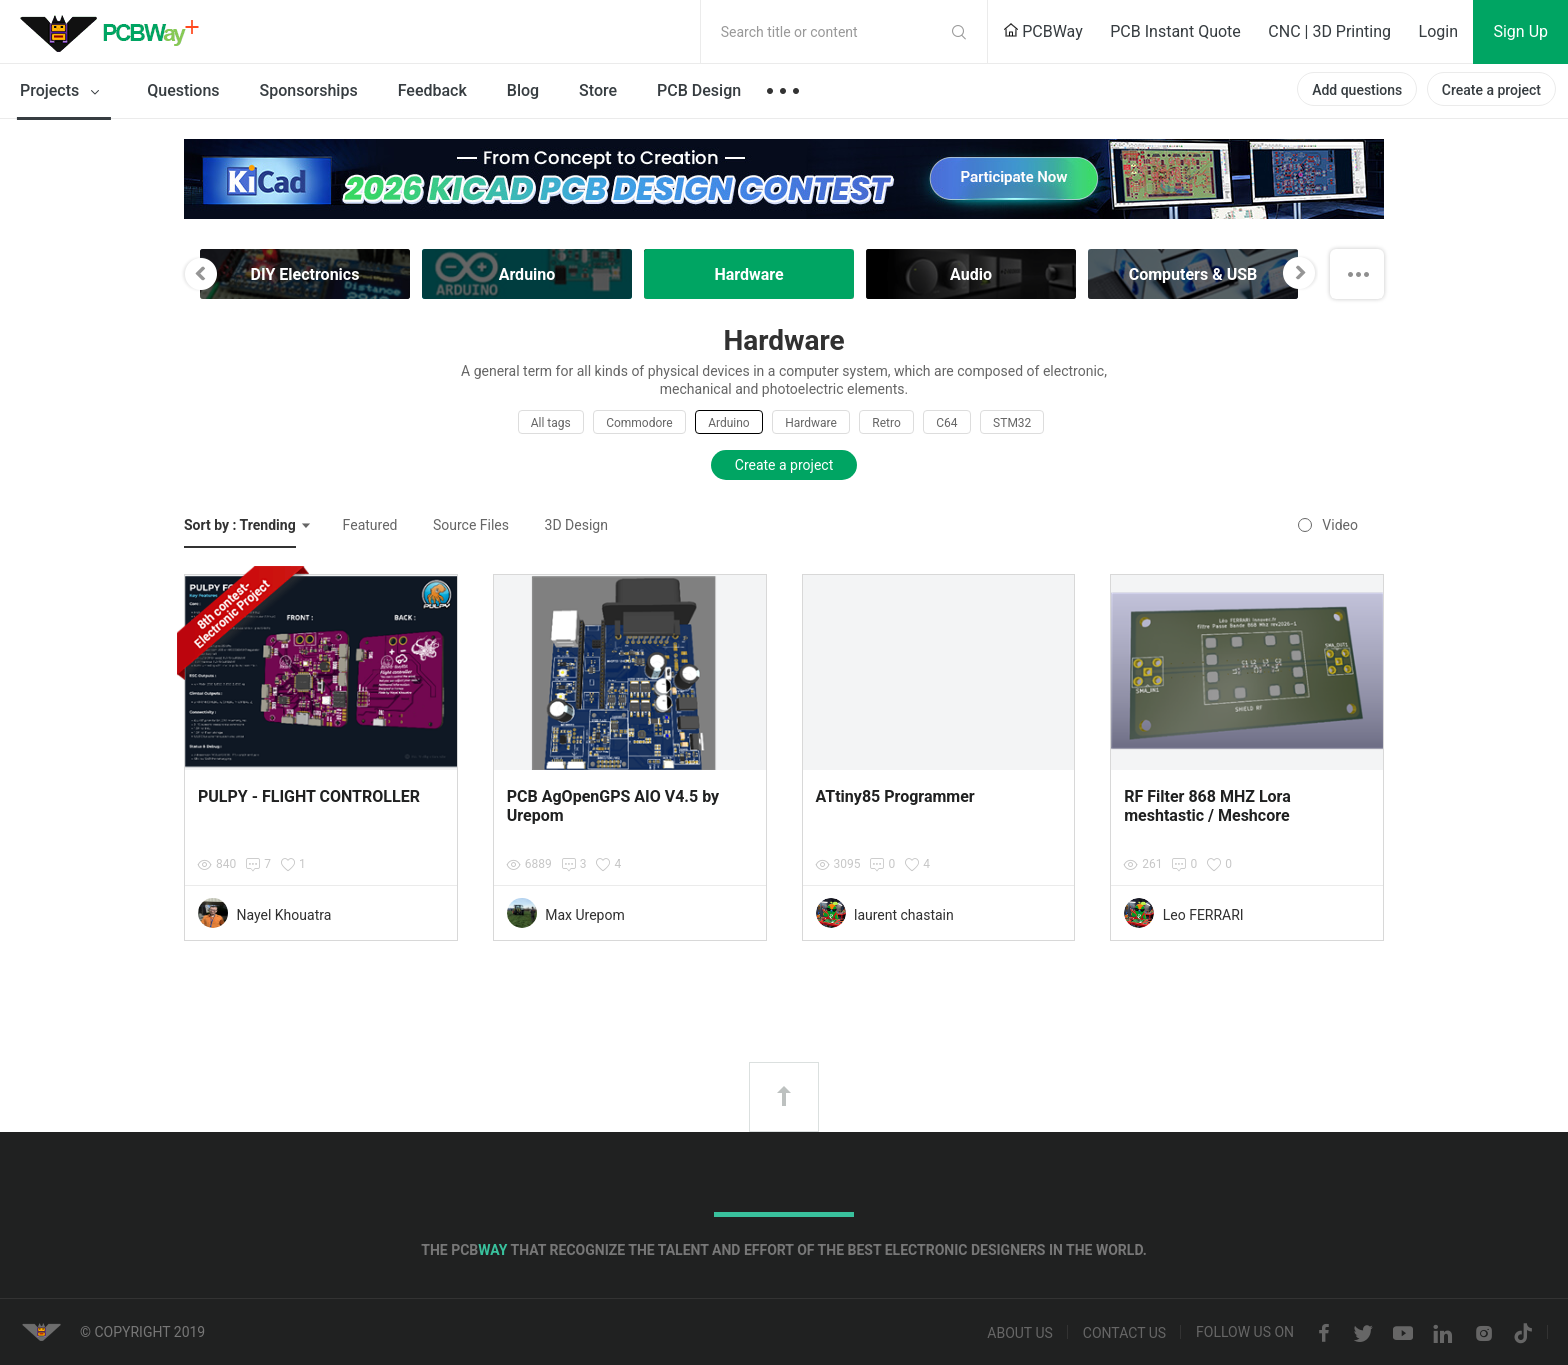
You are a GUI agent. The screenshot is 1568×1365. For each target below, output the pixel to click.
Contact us (1124, 1334)
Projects (63, 92)
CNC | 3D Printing (1329, 31)
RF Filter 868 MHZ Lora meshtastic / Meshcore (1207, 806)
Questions (183, 90)
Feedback (432, 90)
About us (1020, 1334)
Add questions (1357, 90)
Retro (886, 423)
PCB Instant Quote (1175, 31)
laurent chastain (904, 915)
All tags (551, 423)
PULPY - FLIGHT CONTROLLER (309, 796)
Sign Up (1520, 31)
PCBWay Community (115, 32)
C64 (946, 423)
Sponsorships (309, 90)
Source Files (471, 525)
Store (598, 90)
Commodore (639, 423)
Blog (523, 90)
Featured (370, 525)
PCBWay (1043, 31)
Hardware (811, 423)
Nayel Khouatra (283, 915)
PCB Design (699, 90)
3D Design (576, 525)
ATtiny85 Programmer (895, 796)
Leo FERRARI (1203, 915)
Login (1438, 31)
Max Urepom (585, 915)
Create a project (1491, 90)
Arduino (729, 423)
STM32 (1012, 423)
